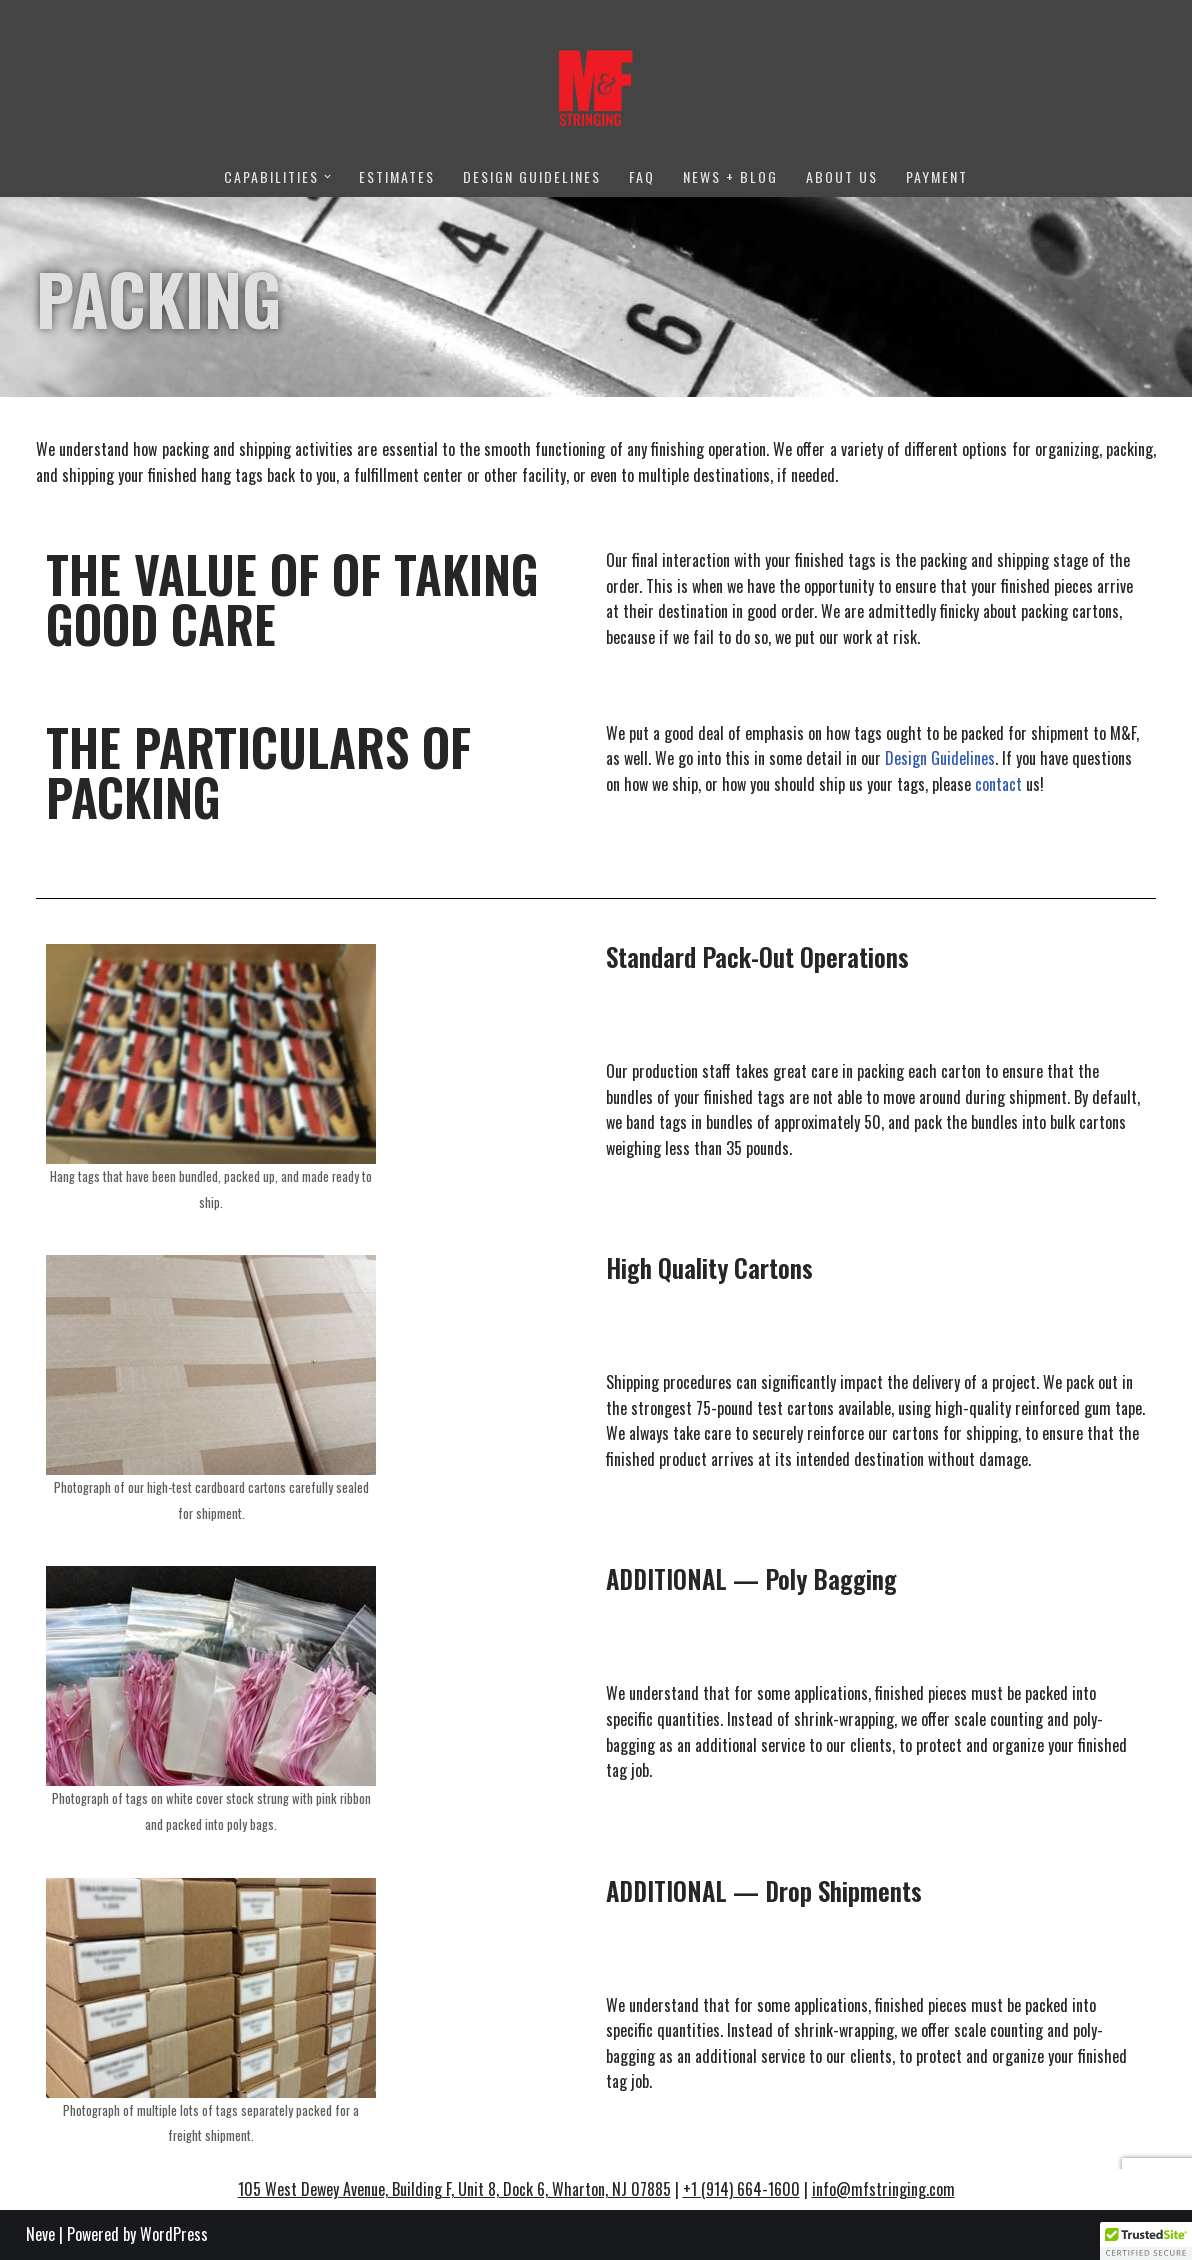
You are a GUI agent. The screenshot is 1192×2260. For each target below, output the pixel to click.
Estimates (397, 176)
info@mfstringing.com (883, 2189)
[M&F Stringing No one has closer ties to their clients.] (596, 88)
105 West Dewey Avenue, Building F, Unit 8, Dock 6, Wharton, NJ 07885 (454, 2189)
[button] (327, 176)
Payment (937, 176)
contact (998, 784)
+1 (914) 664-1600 (741, 2189)
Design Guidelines (532, 176)
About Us (842, 176)
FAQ (642, 176)
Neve (40, 2234)
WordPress (174, 2234)
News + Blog (730, 176)
